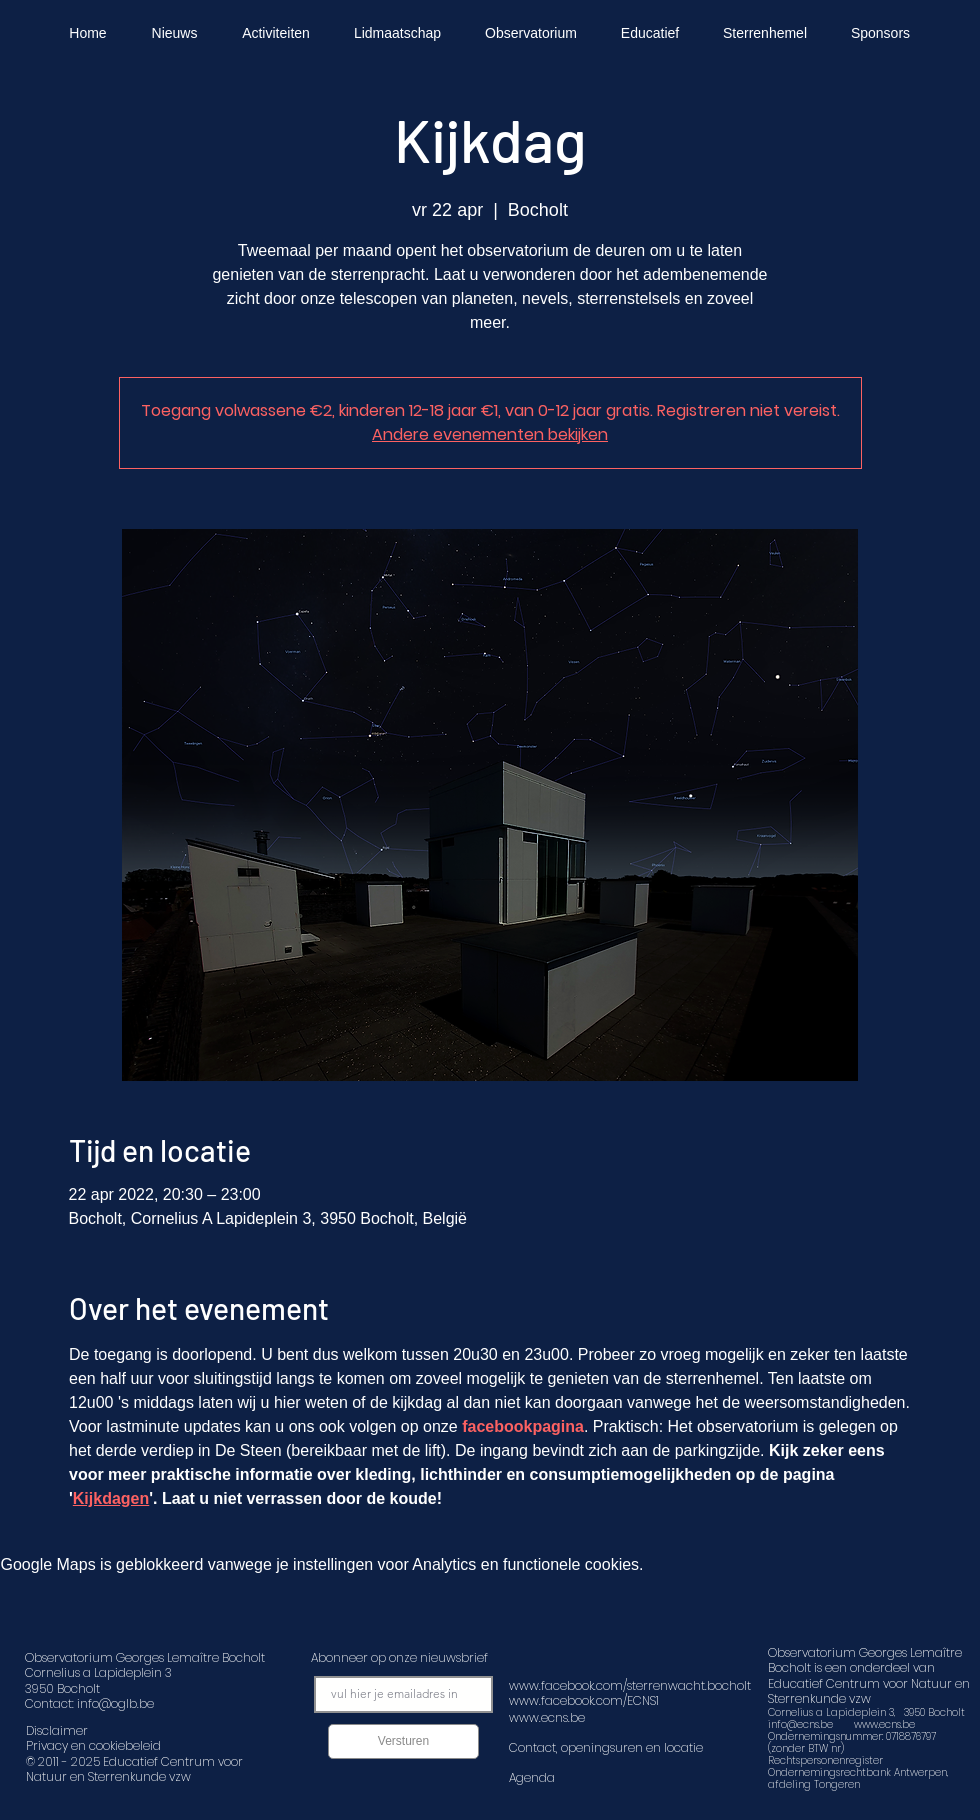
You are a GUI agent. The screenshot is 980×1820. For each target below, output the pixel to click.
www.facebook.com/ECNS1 (584, 1700)
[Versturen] (403, 1741)
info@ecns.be (800, 1724)
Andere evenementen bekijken (490, 434)
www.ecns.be (884, 1724)
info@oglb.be (115, 1703)
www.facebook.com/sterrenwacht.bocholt (630, 1685)
